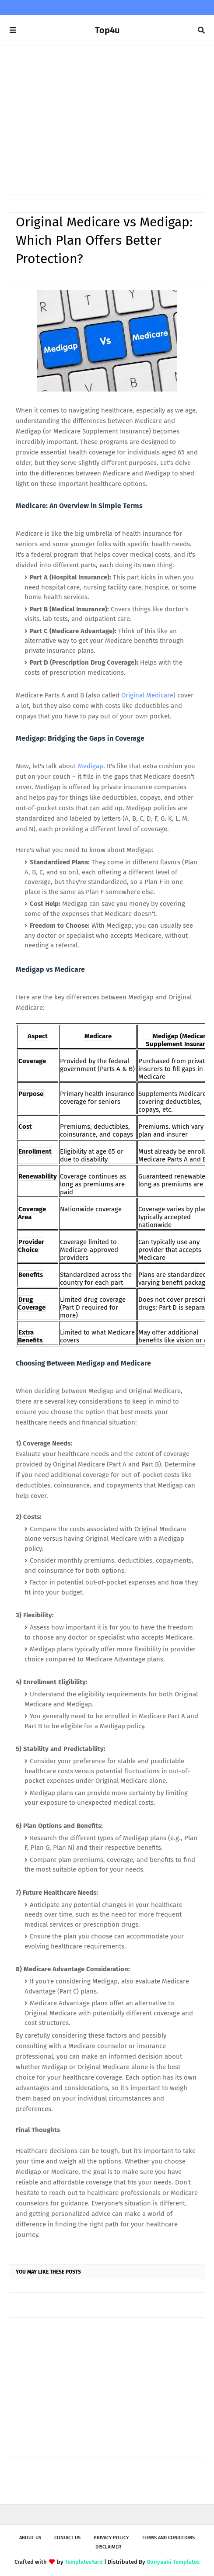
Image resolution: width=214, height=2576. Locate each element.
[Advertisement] (107, 120)
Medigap (90, 766)
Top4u (107, 30)
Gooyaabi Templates (173, 2562)
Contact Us (67, 2538)
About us (30, 2538)
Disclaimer (108, 2547)
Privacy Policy (111, 2538)
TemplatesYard (84, 2562)
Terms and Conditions (168, 2538)
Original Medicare (147, 695)
